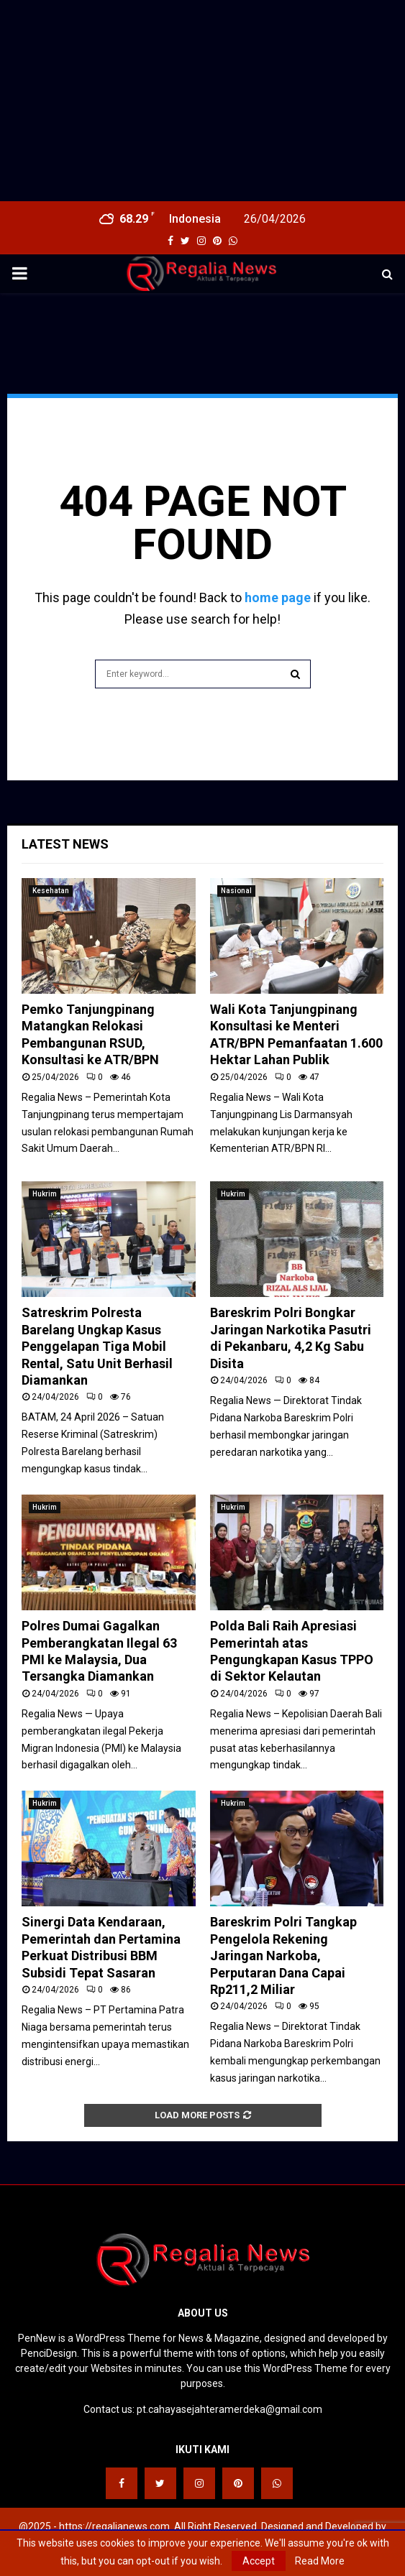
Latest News (65, 843)
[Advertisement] (202, 100)
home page (278, 597)
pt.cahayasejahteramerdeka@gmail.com (229, 2409)
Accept (258, 2561)
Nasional (236, 891)
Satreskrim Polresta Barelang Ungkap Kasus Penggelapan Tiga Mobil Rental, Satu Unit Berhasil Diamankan (97, 1346)
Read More (320, 2561)
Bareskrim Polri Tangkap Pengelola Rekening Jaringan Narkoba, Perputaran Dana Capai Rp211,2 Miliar (283, 1955)
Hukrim (44, 1194)
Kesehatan (50, 891)
